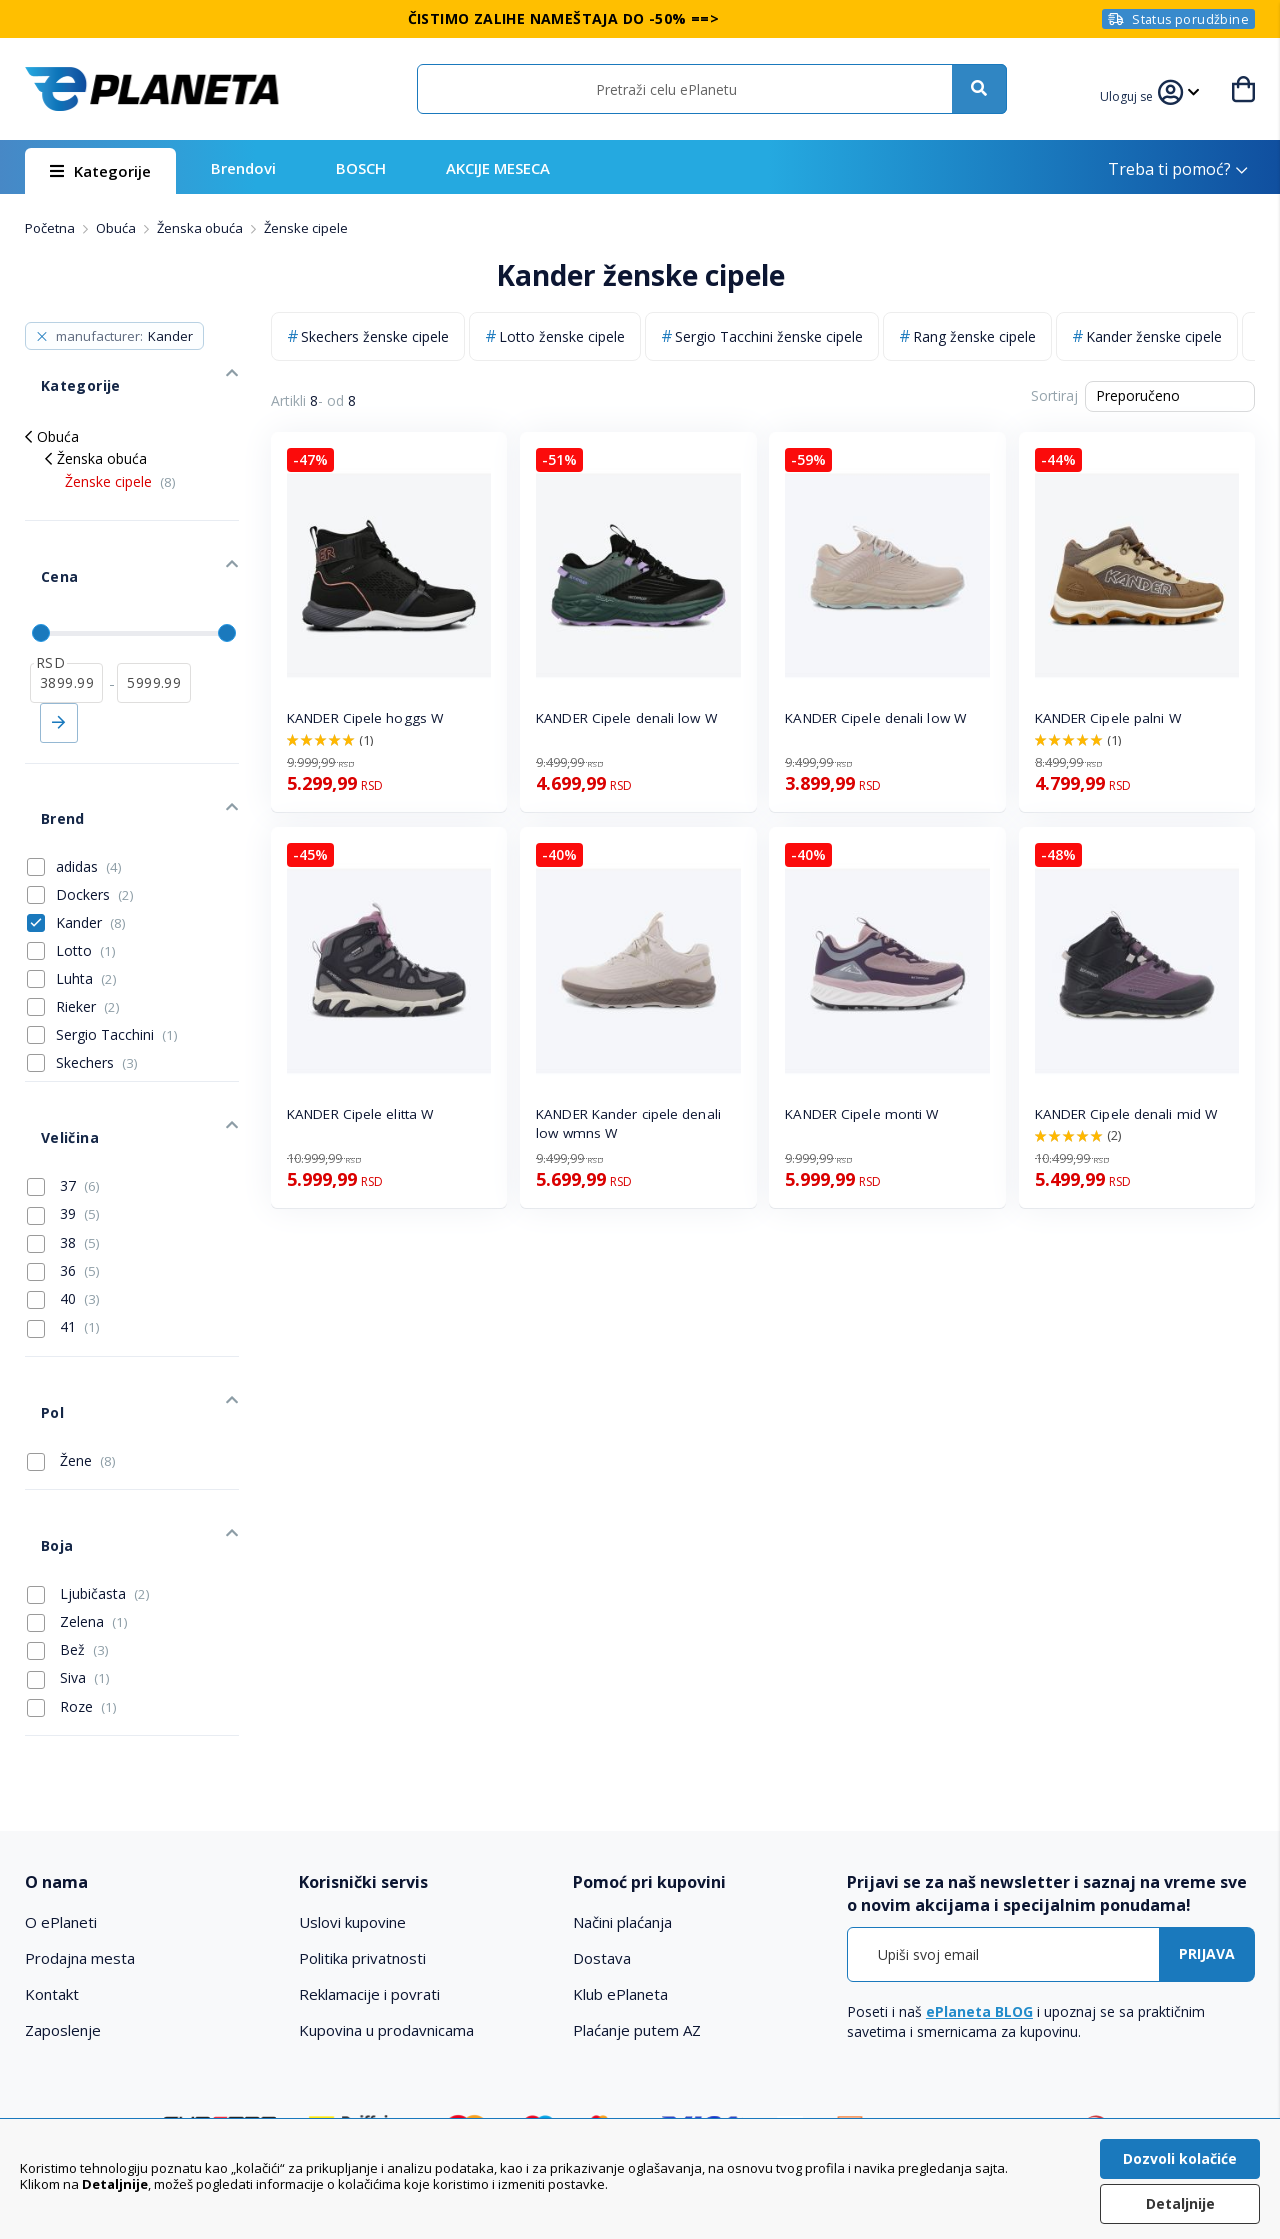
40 (63, 1196)
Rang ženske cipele (974, 336)
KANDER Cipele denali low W (626, 718)
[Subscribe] (1207, 1803)
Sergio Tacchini (117, 955)
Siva (68, 1527)
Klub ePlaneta (620, 1843)
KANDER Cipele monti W (861, 1114)
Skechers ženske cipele (375, 336)
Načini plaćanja (622, 1771)
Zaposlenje (63, 1879)
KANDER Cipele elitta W (360, 1114)
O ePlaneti (61, 1771)
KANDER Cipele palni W (1108, 718)
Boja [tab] (40, 1402)
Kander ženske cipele (1154, 336)
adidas (89, 787)
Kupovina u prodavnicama (386, 1879)
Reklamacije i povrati (369, 1843)
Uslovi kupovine (352, 1771)
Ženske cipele (120, 457)
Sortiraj (1054, 395)
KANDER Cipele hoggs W (365, 718)
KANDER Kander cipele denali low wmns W (628, 1123)
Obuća (117, 228)
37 (63, 1083)
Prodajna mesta (80, 1807)
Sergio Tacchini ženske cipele (769, 336)
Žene (71, 1333)
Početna (51, 228)
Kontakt (52, 1843)
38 (63, 1139)
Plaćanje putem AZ (637, 1879)
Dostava (602, 1807)
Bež (68, 1499)
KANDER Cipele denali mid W (1126, 1114)
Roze (72, 1556)
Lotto (86, 871)
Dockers (95, 815)
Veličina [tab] (52, 1042)
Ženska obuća (201, 228)
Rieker (88, 927)
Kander (91, 843)
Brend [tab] (46, 747)
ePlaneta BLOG (979, 1860)
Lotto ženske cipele (562, 336)
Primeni (59, 667)
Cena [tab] (43, 536)
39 (63, 1111)
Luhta (86, 899)
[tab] (149, 1731)
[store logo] (152, 89)
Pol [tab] (36, 1292)
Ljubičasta (88, 1443)
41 (63, 1224)
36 (63, 1168)
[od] (66, 627)
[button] (1132, 94)
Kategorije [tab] (63, 369)
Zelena (77, 1471)
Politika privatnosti (362, 1807)
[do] (153, 627)
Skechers (97, 983)
